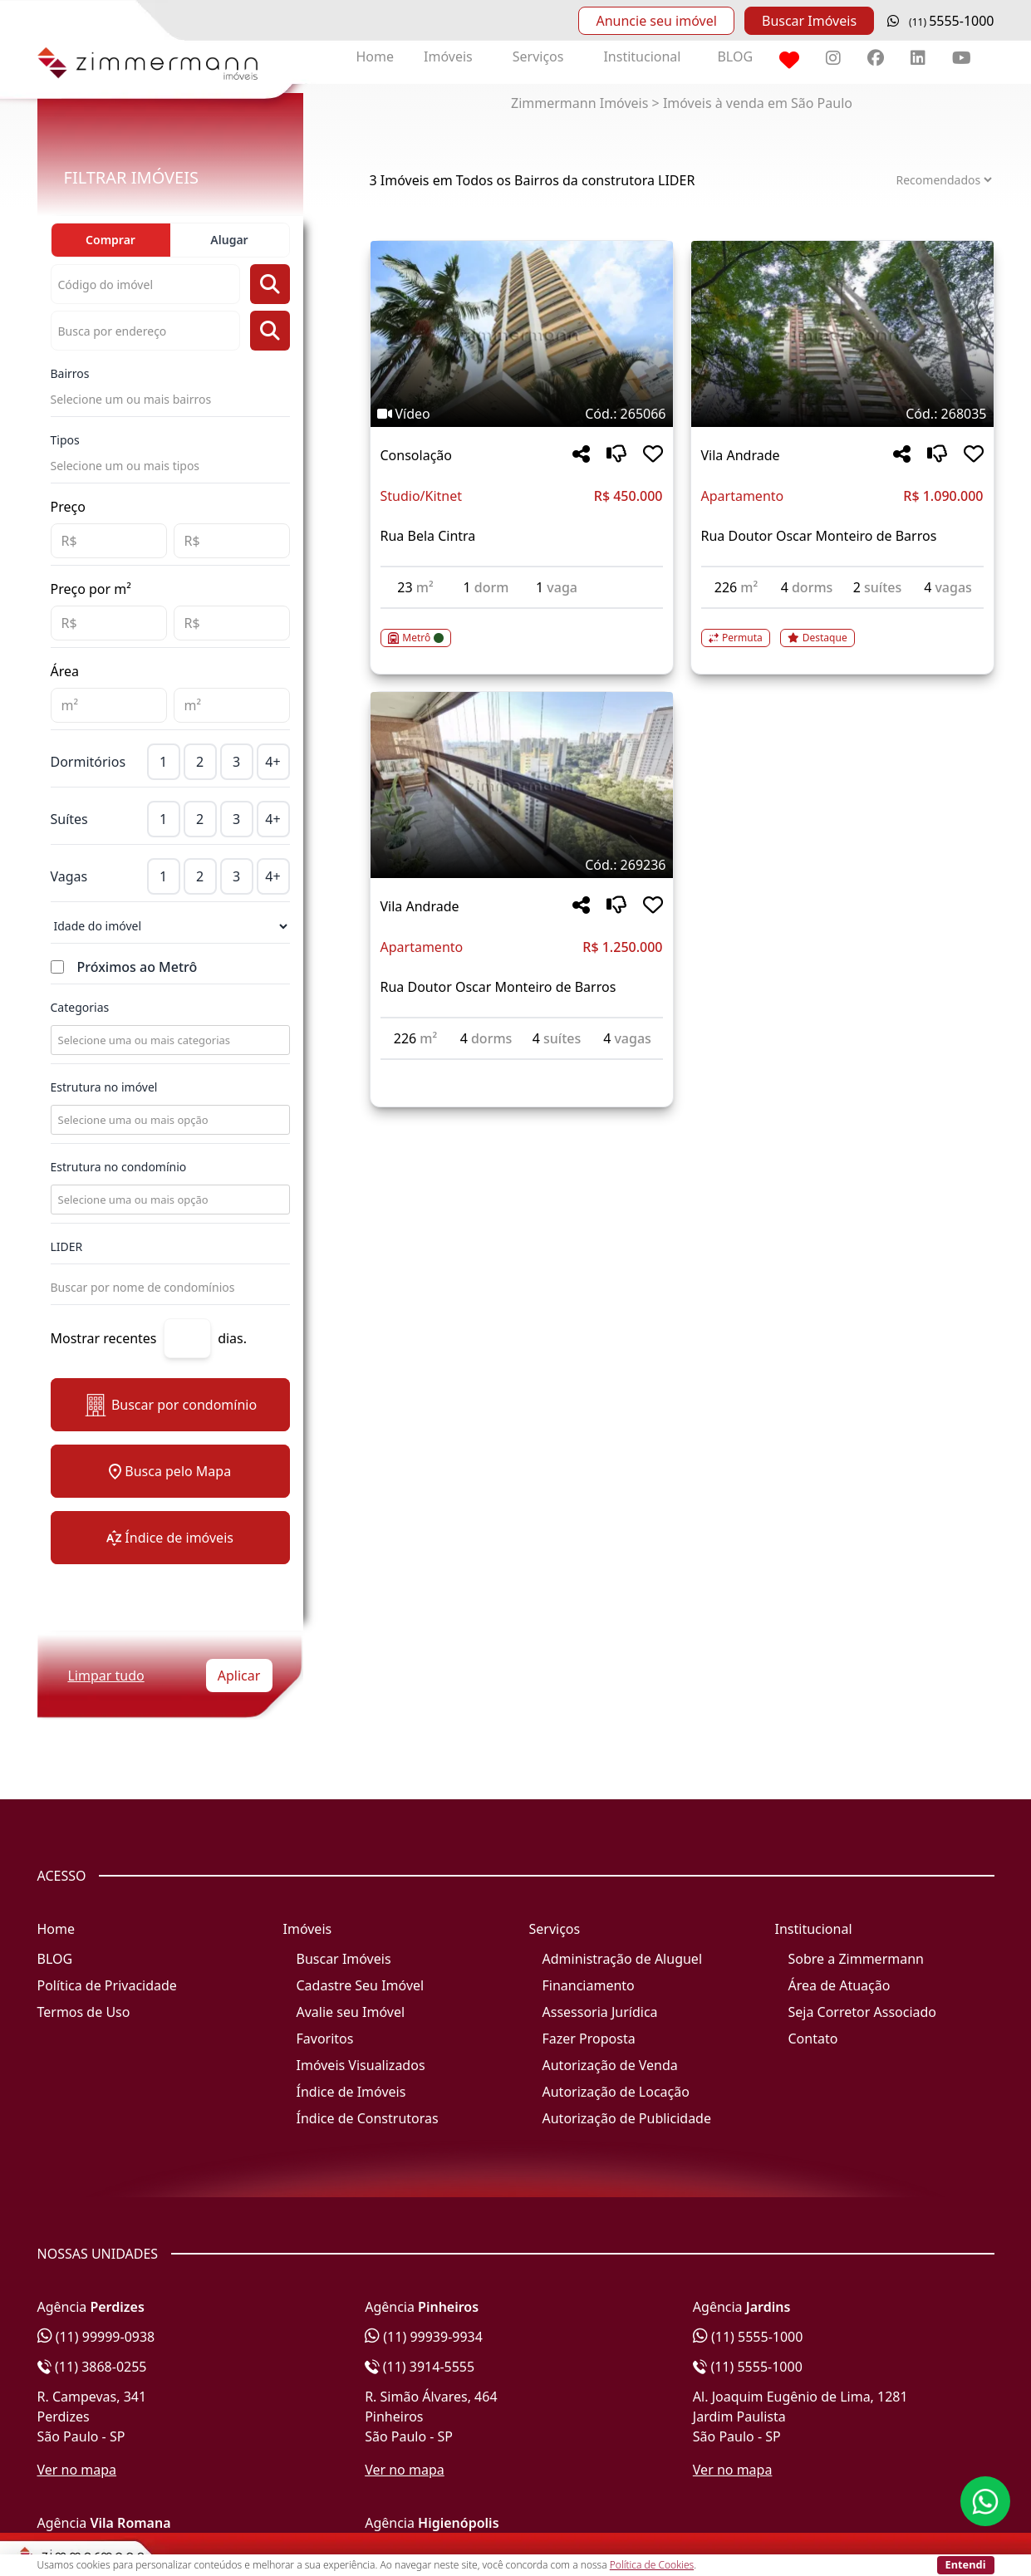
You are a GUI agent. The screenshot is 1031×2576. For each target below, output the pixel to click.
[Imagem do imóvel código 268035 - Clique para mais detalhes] (842, 334)
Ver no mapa (77, 2470)
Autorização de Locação (616, 2092)
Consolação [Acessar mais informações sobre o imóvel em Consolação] (416, 455)
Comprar (110, 240)
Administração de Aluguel (623, 1959)
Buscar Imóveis (809, 21)
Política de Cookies (652, 2565)
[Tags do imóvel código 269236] (522, 865)
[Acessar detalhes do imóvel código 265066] (521, 628)
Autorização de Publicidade (627, 2118)
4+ (272, 762)
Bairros (70, 373)
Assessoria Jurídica (600, 2012)
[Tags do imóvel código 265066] (522, 414)
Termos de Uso (83, 2012)
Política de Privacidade (107, 1985)
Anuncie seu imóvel (656, 21)
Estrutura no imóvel (104, 1087)
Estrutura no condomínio (119, 1167)
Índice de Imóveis (351, 2092)
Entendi (965, 2564)
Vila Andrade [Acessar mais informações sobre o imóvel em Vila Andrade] (740, 455)
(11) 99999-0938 (96, 2337)
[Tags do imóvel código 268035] (842, 414)
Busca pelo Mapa (170, 1471)
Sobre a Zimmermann (856, 1959)
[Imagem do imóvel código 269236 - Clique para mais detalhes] (522, 785)
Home (375, 56)
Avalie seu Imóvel (351, 2012)
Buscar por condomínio (170, 1405)
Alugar (229, 240)
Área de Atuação (839, 1985)
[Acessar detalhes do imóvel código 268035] (842, 628)
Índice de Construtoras (368, 2118)
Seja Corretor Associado (862, 2012)
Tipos (65, 440)
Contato (813, 2038)
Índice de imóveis (169, 1537)
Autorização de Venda (610, 2065)
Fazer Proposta (589, 2038)
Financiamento (589, 1985)
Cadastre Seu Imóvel (361, 1985)
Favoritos (325, 2038)
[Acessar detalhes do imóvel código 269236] (521, 1070)
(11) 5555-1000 (748, 2337)
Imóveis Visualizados (361, 2065)
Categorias (80, 1007)
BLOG (735, 56)
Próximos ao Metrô (137, 967)
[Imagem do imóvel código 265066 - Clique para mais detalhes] (522, 334)
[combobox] (168, 1040)
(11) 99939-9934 (424, 2337)
